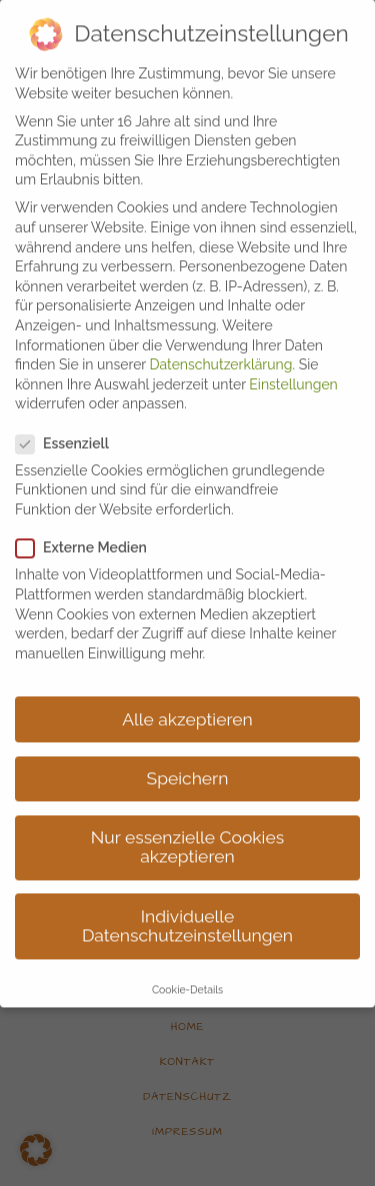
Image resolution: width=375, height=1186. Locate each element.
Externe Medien (89, 524)
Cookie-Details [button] (187, 965)
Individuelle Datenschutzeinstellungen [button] (187, 902)
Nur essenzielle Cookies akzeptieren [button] (187, 823)
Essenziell (70, 419)
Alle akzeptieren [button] (187, 695)
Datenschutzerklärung (221, 340)
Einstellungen (293, 360)
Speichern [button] (188, 754)
